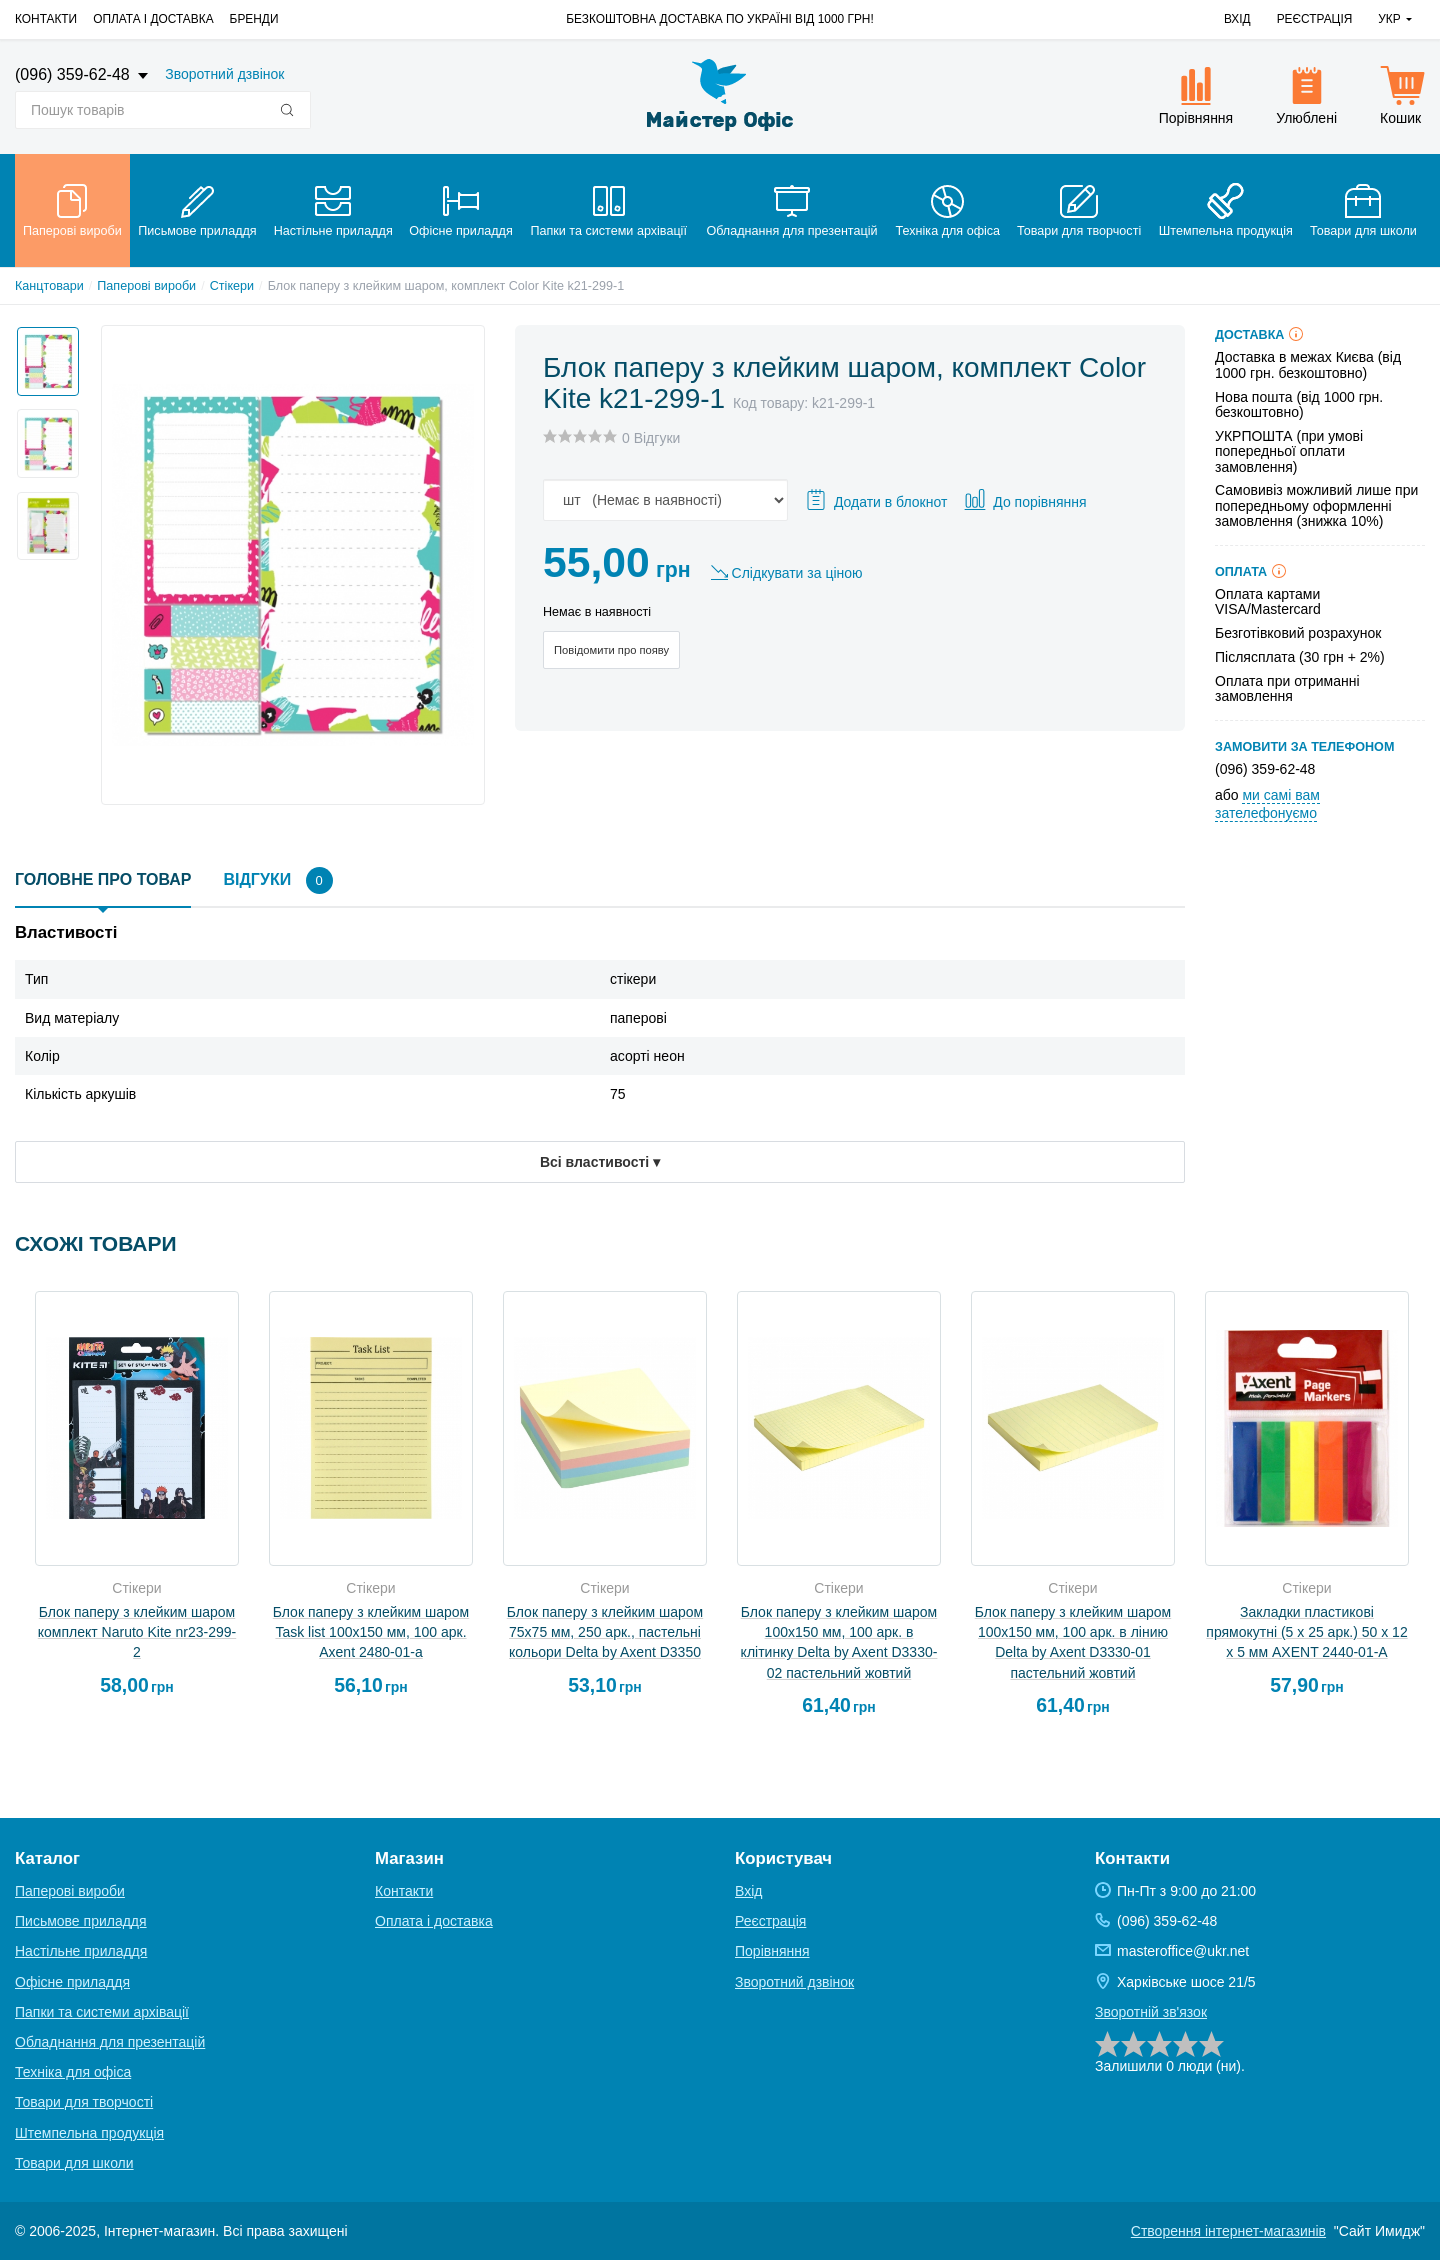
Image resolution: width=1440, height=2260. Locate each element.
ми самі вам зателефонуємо (1267, 804)
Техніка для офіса (73, 2072)
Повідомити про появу (611, 650)
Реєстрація (1315, 19)
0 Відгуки (651, 438)
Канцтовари (49, 286)
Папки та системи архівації (102, 2012)
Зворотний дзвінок (224, 74)
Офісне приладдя (72, 1982)
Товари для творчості (84, 2102)
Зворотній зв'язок (1151, 2012)
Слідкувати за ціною (797, 573)
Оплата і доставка (153, 19)
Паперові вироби (146, 286)
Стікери (232, 286)
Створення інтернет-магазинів (1228, 2231)
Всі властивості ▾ (600, 1162)
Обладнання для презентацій (110, 2042)
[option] (42, 356)
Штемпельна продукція (89, 2133)
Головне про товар (103, 879)
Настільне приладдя (81, 1951)
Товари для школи (74, 2163)
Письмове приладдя (81, 1921)
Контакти (46, 19)
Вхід (1237, 19)
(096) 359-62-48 (74, 74)
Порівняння (772, 1951)
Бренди (254, 19)
